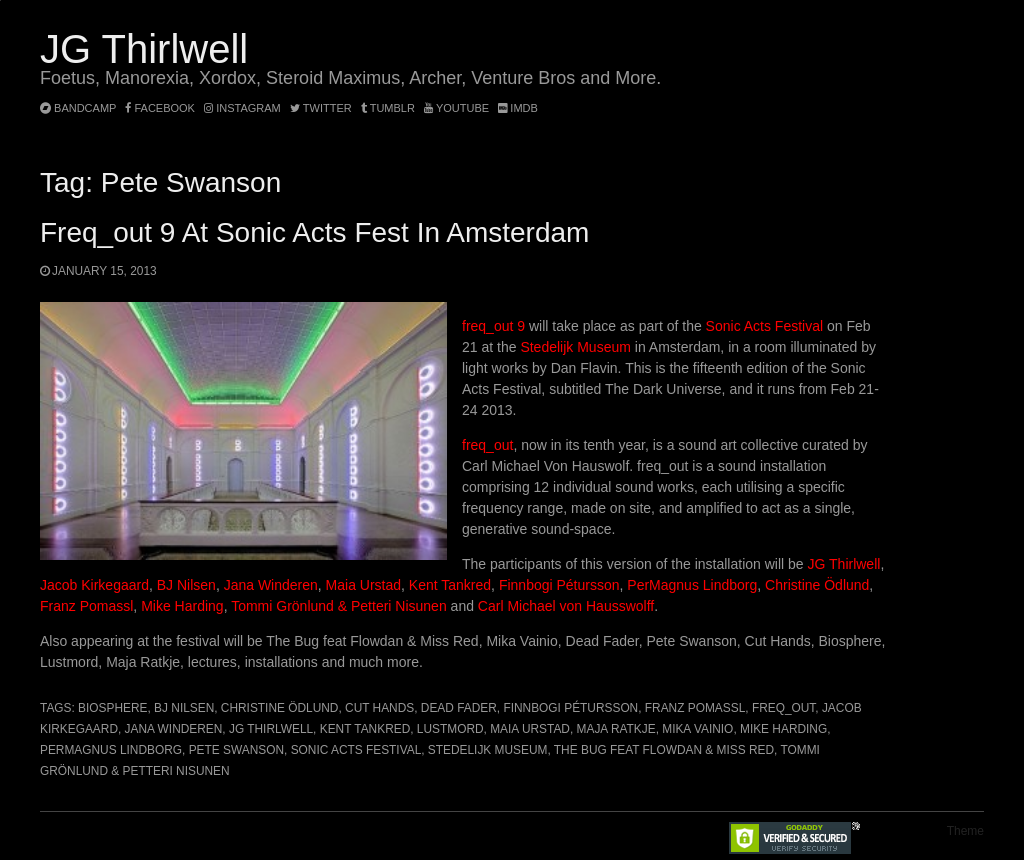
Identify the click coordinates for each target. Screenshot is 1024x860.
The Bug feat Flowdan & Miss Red (664, 750)
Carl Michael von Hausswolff (566, 606)
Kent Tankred (450, 585)
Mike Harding (182, 606)
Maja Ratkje (616, 729)
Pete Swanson (236, 750)
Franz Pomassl (86, 606)
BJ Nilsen (186, 585)
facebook (160, 108)
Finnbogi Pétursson (559, 585)
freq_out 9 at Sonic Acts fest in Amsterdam (314, 232)
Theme (965, 831)
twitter (321, 108)
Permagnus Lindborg (111, 750)
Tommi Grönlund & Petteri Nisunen (339, 606)
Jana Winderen (271, 585)
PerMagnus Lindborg (692, 585)
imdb (518, 108)
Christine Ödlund (817, 585)
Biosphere (112, 708)
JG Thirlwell (144, 49)
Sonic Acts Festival (766, 326)
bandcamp (78, 108)
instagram (242, 108)
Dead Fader (459, 708)
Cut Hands (379, 708)
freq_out (487, 445)
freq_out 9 (493, 326)
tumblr (389, 108)
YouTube (456, 108)
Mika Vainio (697, 729)
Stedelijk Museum (575, 347)
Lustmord (450, 729)
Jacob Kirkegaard (94, 585)
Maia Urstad (363, 585)
